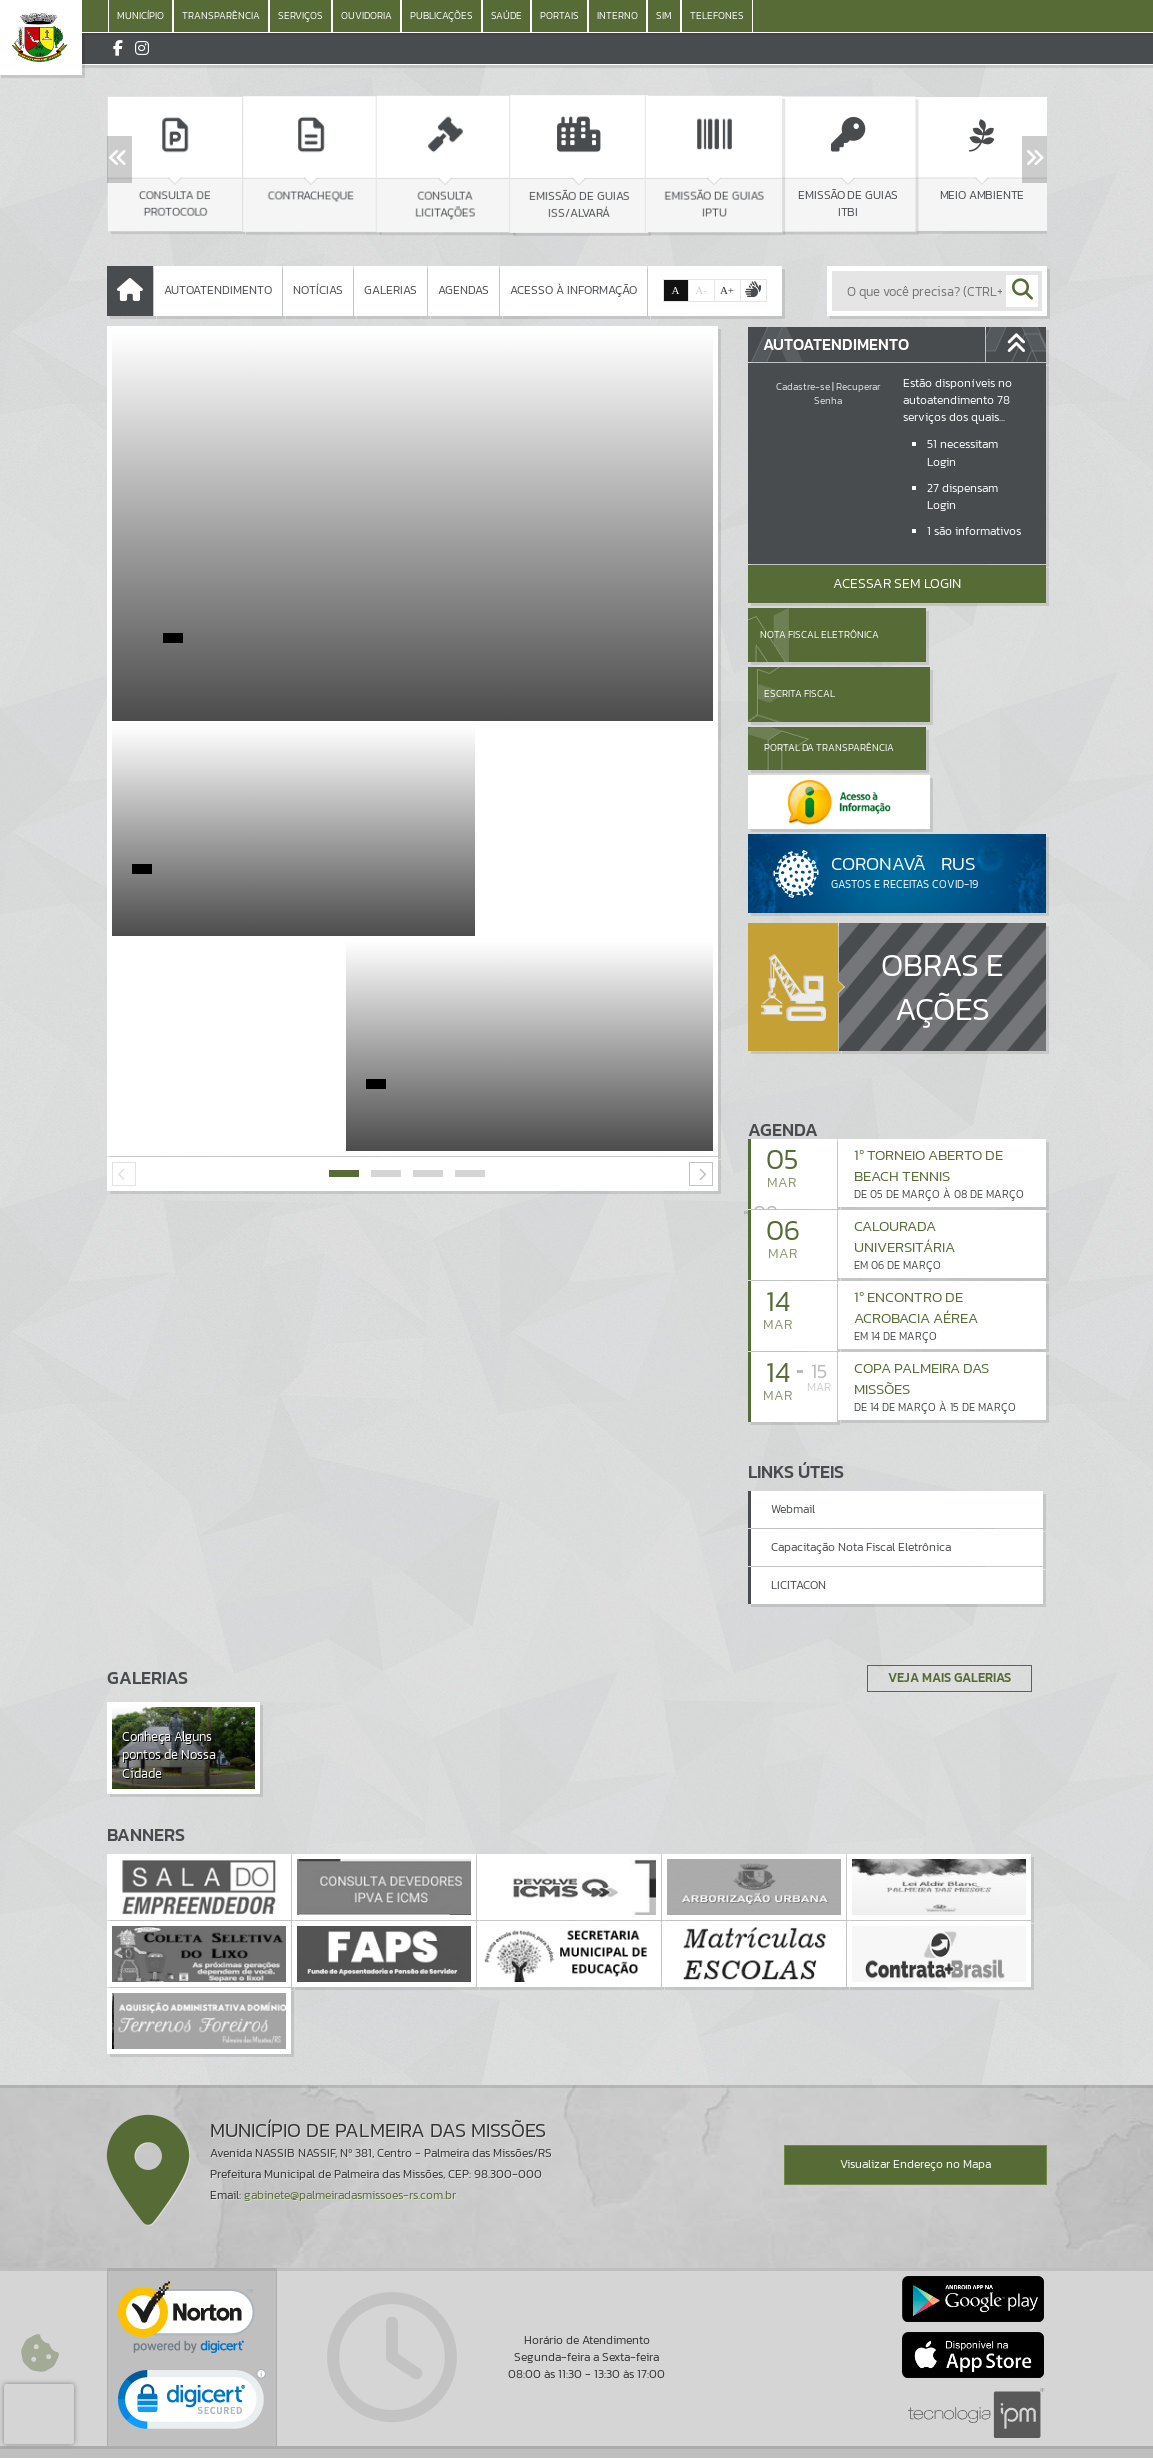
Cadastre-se (803, 386)
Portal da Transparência (803, 693)
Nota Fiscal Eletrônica (818, 634)
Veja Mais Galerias (943, 1603)
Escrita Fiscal (948, 634)
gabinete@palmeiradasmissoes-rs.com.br (350, 2121)
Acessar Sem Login (897, 583)
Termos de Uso (576, 2423)
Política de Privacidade (577, 2438)
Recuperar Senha (847, 393)
